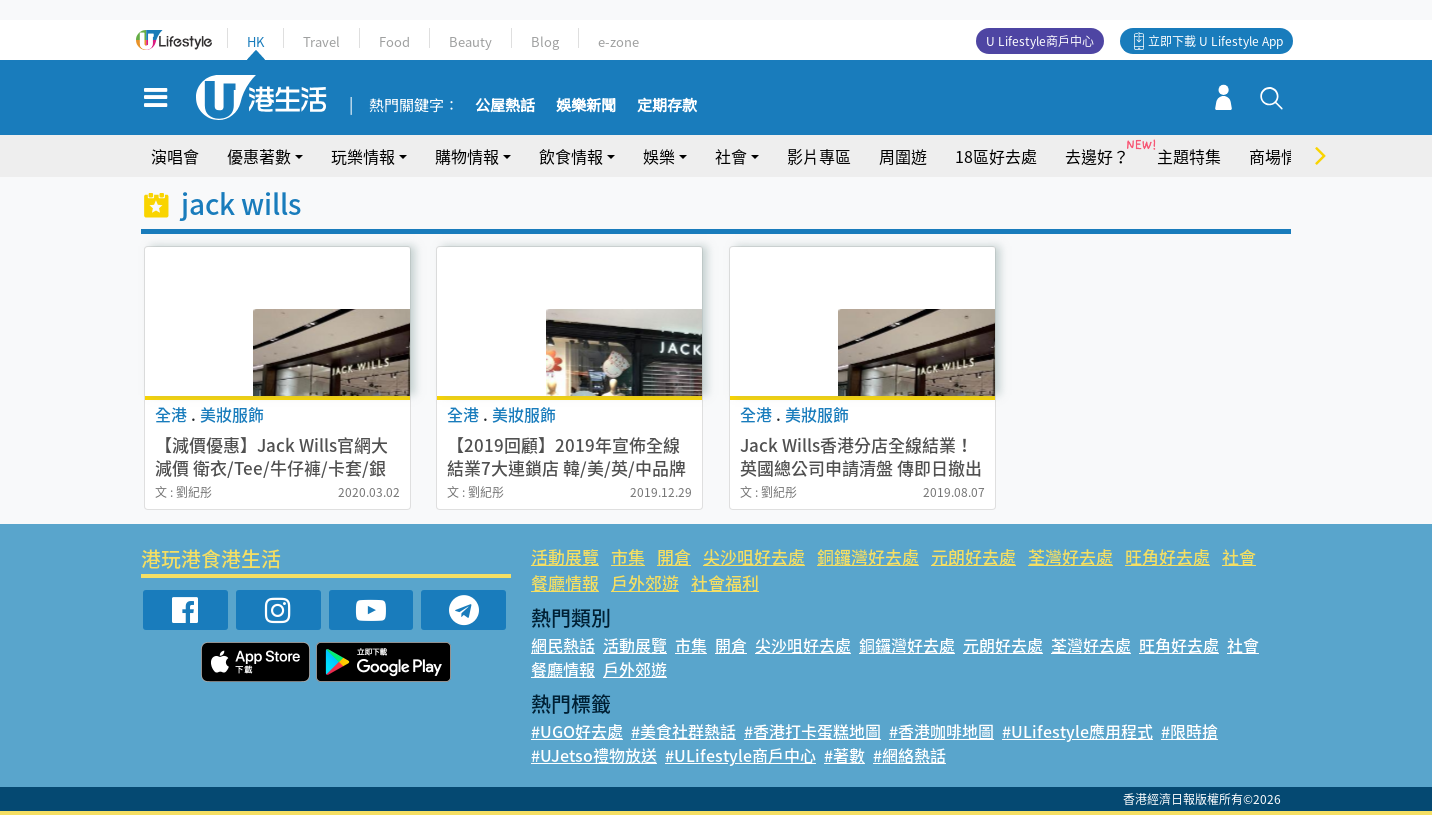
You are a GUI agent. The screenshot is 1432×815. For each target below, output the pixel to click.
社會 (731, 156)
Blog (545, 41)
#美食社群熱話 (683, 731)
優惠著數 (259, 156)
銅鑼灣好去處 (868, 556)
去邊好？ (1097, 156)
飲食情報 (571, 156)
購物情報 (467, 156)
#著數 (844, 755)
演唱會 (175, 156)
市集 (628, 556)
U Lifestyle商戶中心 (1040, 41)
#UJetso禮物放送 (594, 755)
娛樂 (659, 156)
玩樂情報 (363, 156)
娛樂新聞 (586, 106)
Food (394, 41)
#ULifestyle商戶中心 (740, 755)
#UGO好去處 (577, 731)
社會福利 (725, 582)
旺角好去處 (1167, 556)
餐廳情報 (565, 582)
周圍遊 (903, 156)
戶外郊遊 (645, 582)
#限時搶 (1189, 731)
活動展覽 (565, 556)
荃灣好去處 (1070, 556)
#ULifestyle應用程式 (1077, 731)
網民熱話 (563, 645)
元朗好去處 (973, 556)
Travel (321, 41)
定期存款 (667, 106)
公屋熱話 (505, 106)
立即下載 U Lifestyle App (1215, 41)
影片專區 (819, 156)
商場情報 (1281, 156)
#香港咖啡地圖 (941, 731)
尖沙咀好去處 (754, 556)
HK (255, 41)
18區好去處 (996, 156)
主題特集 (1189, 156)
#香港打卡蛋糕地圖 (812, 731)
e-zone (618, 41)
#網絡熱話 (909, 755)
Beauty (470, 41)
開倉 (674, 556)
